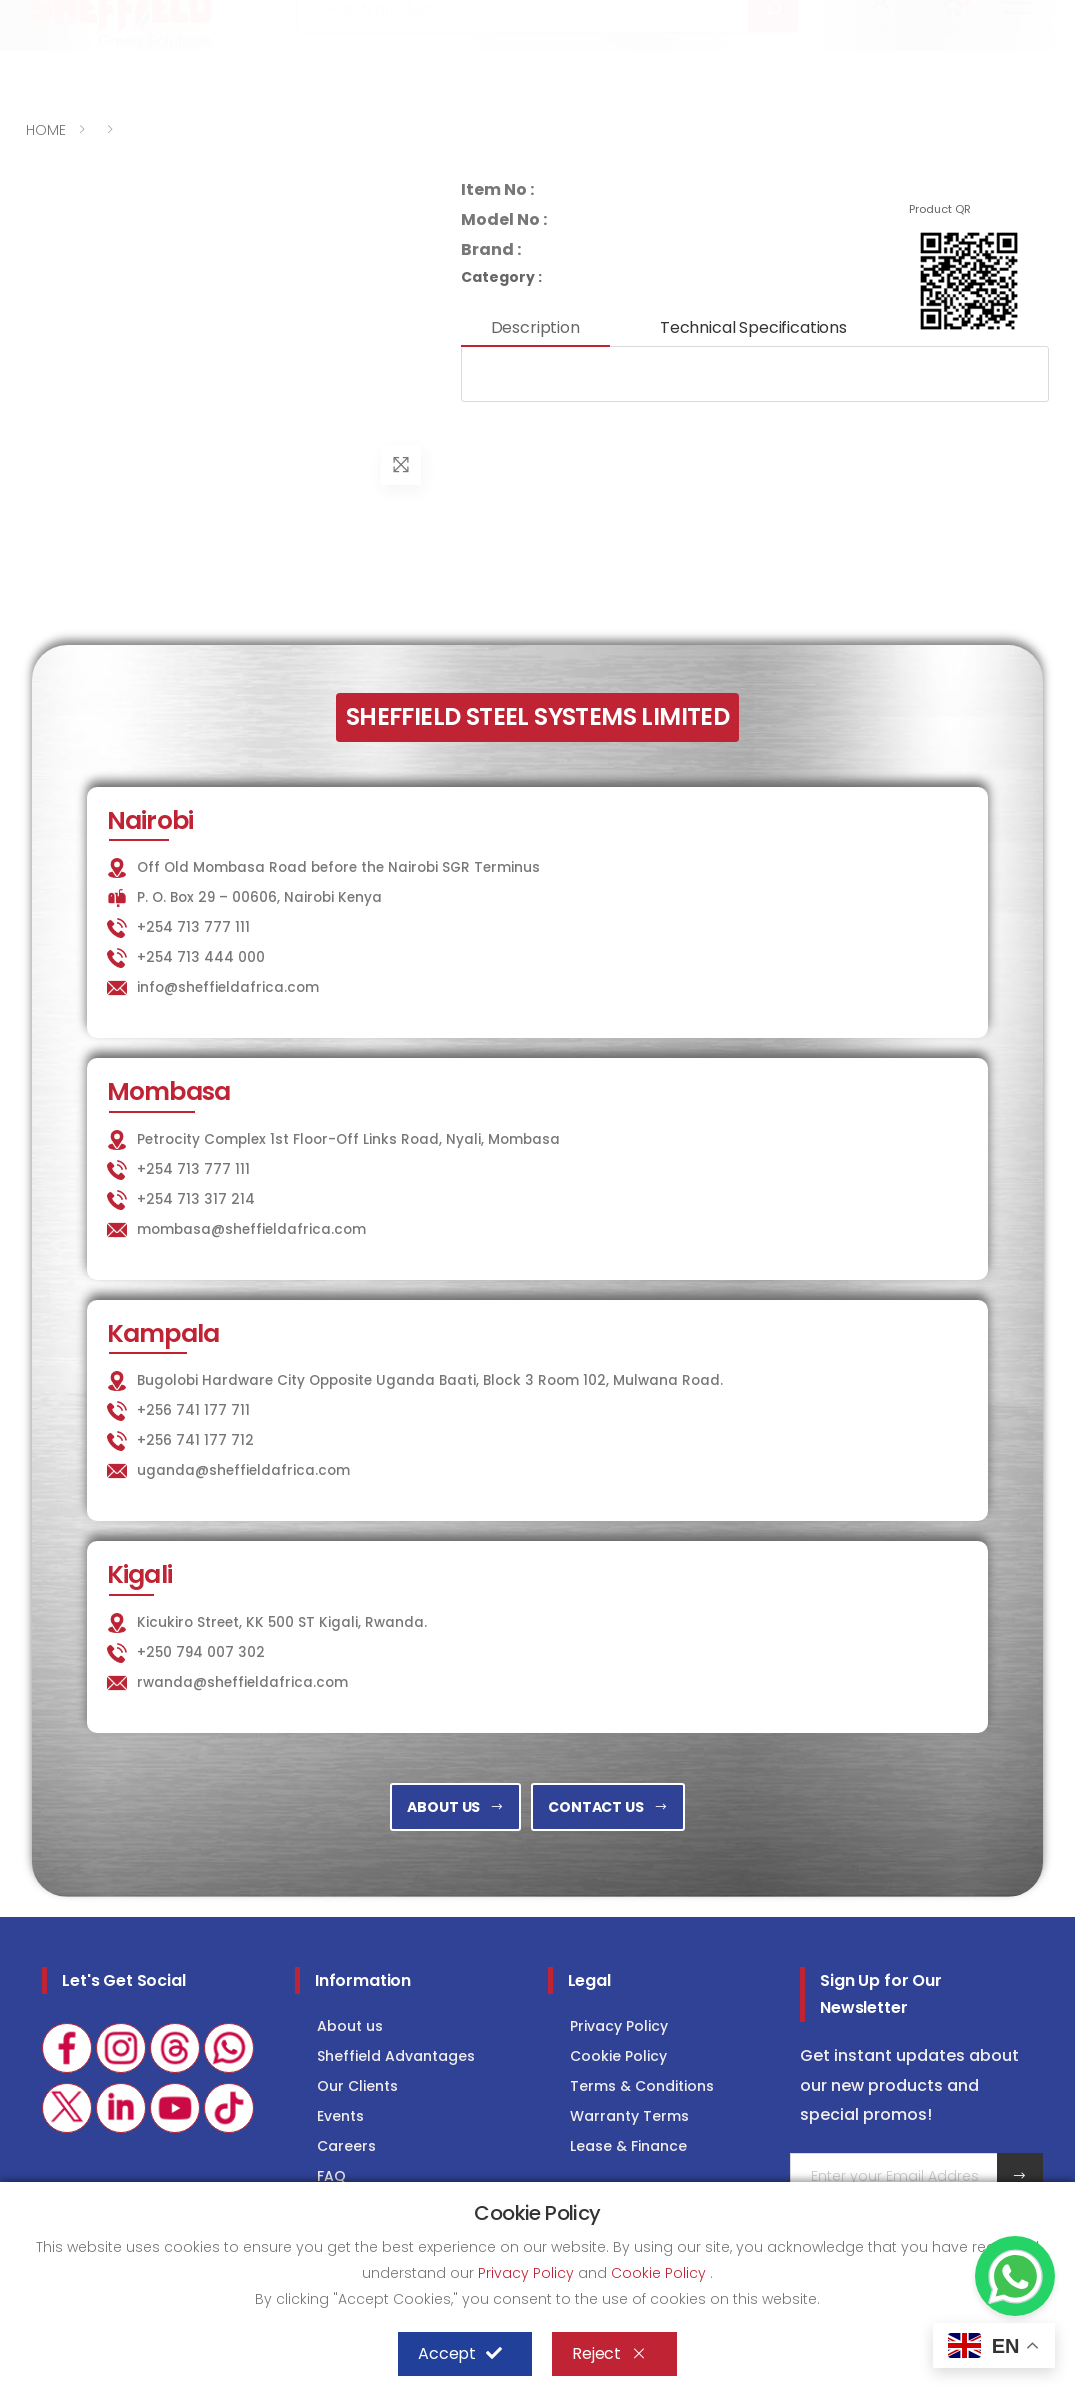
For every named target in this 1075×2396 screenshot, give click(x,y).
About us (350, 2026)
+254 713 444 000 (201, 957)
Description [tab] (535, 327)
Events (340, 2116)
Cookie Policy (618, 2056)
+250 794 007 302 (201, 1652)
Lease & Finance (628, 2146)
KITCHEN (608, 16)
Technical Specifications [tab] (753, 327)
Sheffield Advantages (396, 2056)
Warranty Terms (629, 2116)
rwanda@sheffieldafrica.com (242, 1682)
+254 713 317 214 (196, 1199)
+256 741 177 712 (195, 1440)
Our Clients (357, 2086)
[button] (880, 68)
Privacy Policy (619, 2026)
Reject (609, 2354)
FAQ (331, 2176)
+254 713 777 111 (86, 17)
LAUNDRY (714, 16)
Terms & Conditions (642, 2086)
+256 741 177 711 (193, 1410)
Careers (346, 2146)
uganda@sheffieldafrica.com (243, 1470)
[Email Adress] (894, 2176)
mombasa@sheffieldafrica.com (251, 1229)
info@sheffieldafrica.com (274, 17)
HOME (46, 130)
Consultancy (988, 16)
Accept (460, 2354)
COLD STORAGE (842, 16)
